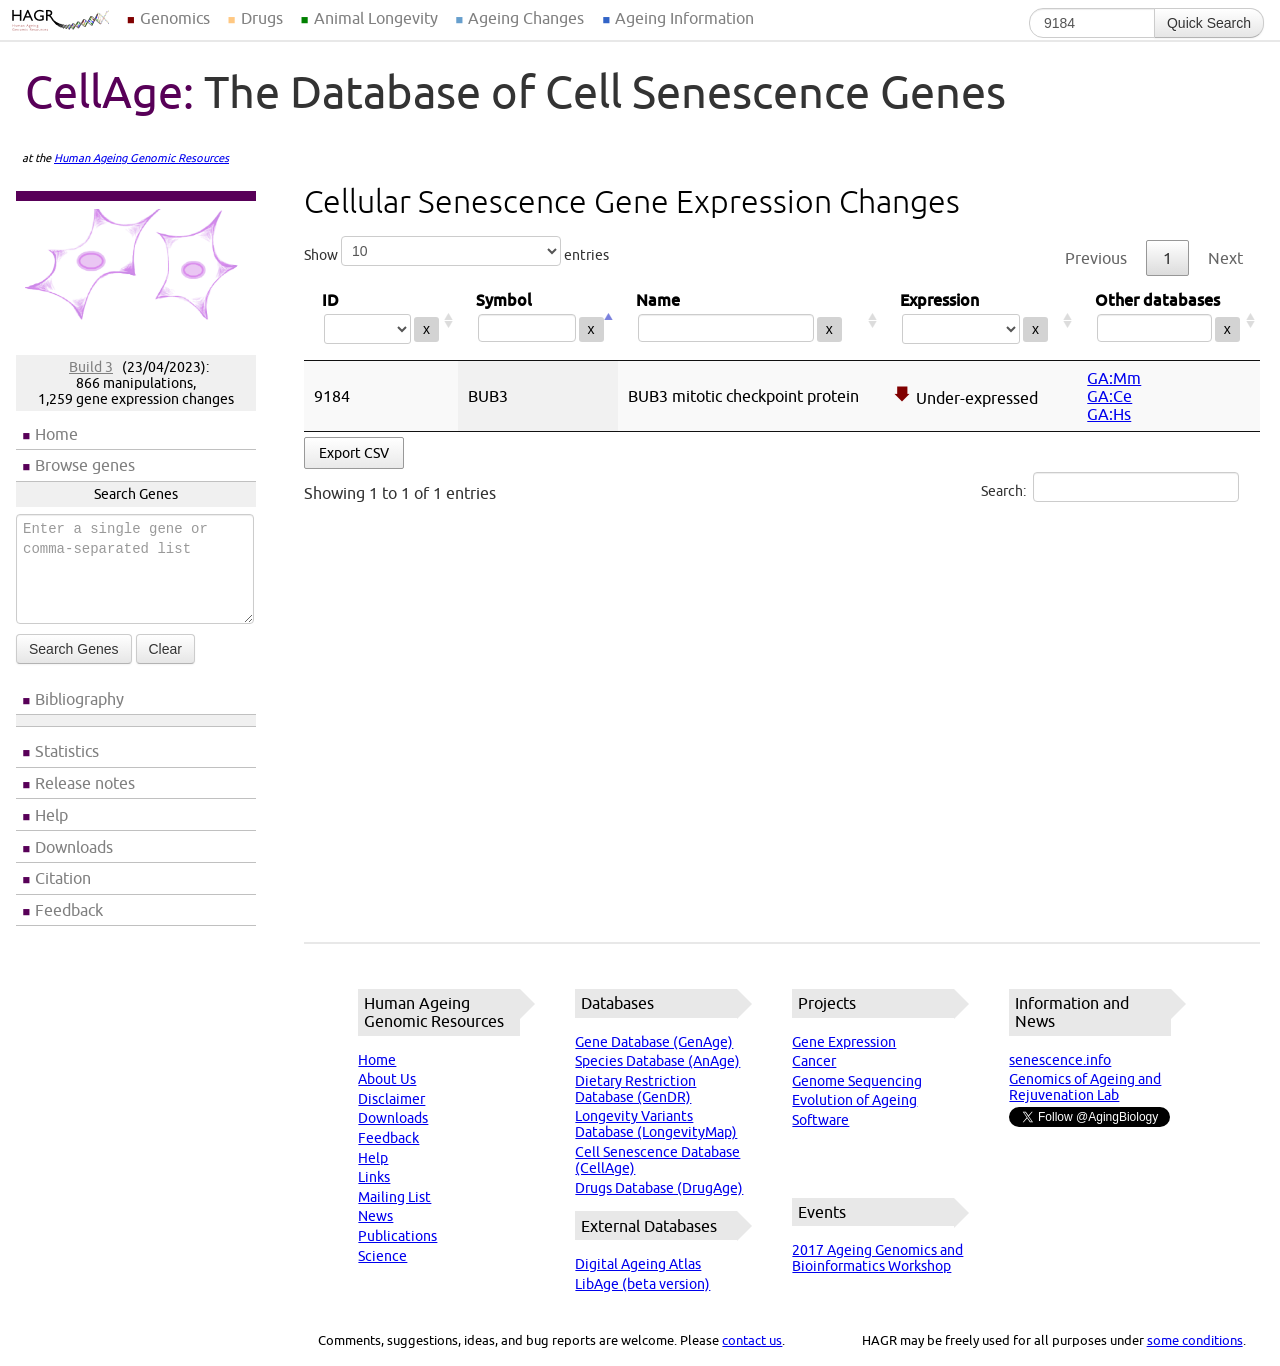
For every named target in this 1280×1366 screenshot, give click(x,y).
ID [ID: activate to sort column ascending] (381, 320)
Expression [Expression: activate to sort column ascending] (979, 320)
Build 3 (91, 367)
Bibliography (79, 699)
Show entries (456, 251)
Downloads (74, 847)
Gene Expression (844, 1042)
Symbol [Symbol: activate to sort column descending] (538, 320)
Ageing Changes (526, 18)
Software (820, 1120)
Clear (165, 649)
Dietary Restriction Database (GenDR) (635, 1089)
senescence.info (1060, 1060)
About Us (387, 1079)
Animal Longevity (376, 18)
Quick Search (1209, 23)
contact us (752, 1340)
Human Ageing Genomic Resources (141, 158)
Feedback (69, 910)
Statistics (67, 751)
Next (1225, 258)
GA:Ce (1109, 396)
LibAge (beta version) (642, 1284)
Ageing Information (684, 18)
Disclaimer (391, 1099)
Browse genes (85, 465)
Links (374, 1177)
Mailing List (394, 1197)
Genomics (175, 18)
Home (56, 434)
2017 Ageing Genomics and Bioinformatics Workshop (877, 1258)
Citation (63, 878)
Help (51, 815)
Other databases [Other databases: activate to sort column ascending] (1168, 320)
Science (382, 1256)
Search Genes (74, 649)
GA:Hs (1109, 414)
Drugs (262, 18)
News (375, 1216)
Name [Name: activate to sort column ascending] (750, 320)
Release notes (85, 783)
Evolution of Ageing (854, 1100)
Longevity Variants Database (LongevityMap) (656, 1124)
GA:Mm (1114, 378)
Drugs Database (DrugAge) (659, 1188)
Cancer (814, 1061)
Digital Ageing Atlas (638, 1264)
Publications (397, 1236)
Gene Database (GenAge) (654, 1042)
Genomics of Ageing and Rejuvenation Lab (1085, 1087)
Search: (1110, 487)
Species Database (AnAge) (657, 1061)
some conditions (1195, 1340)
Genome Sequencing (857, 1081)
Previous (1096, 258)
